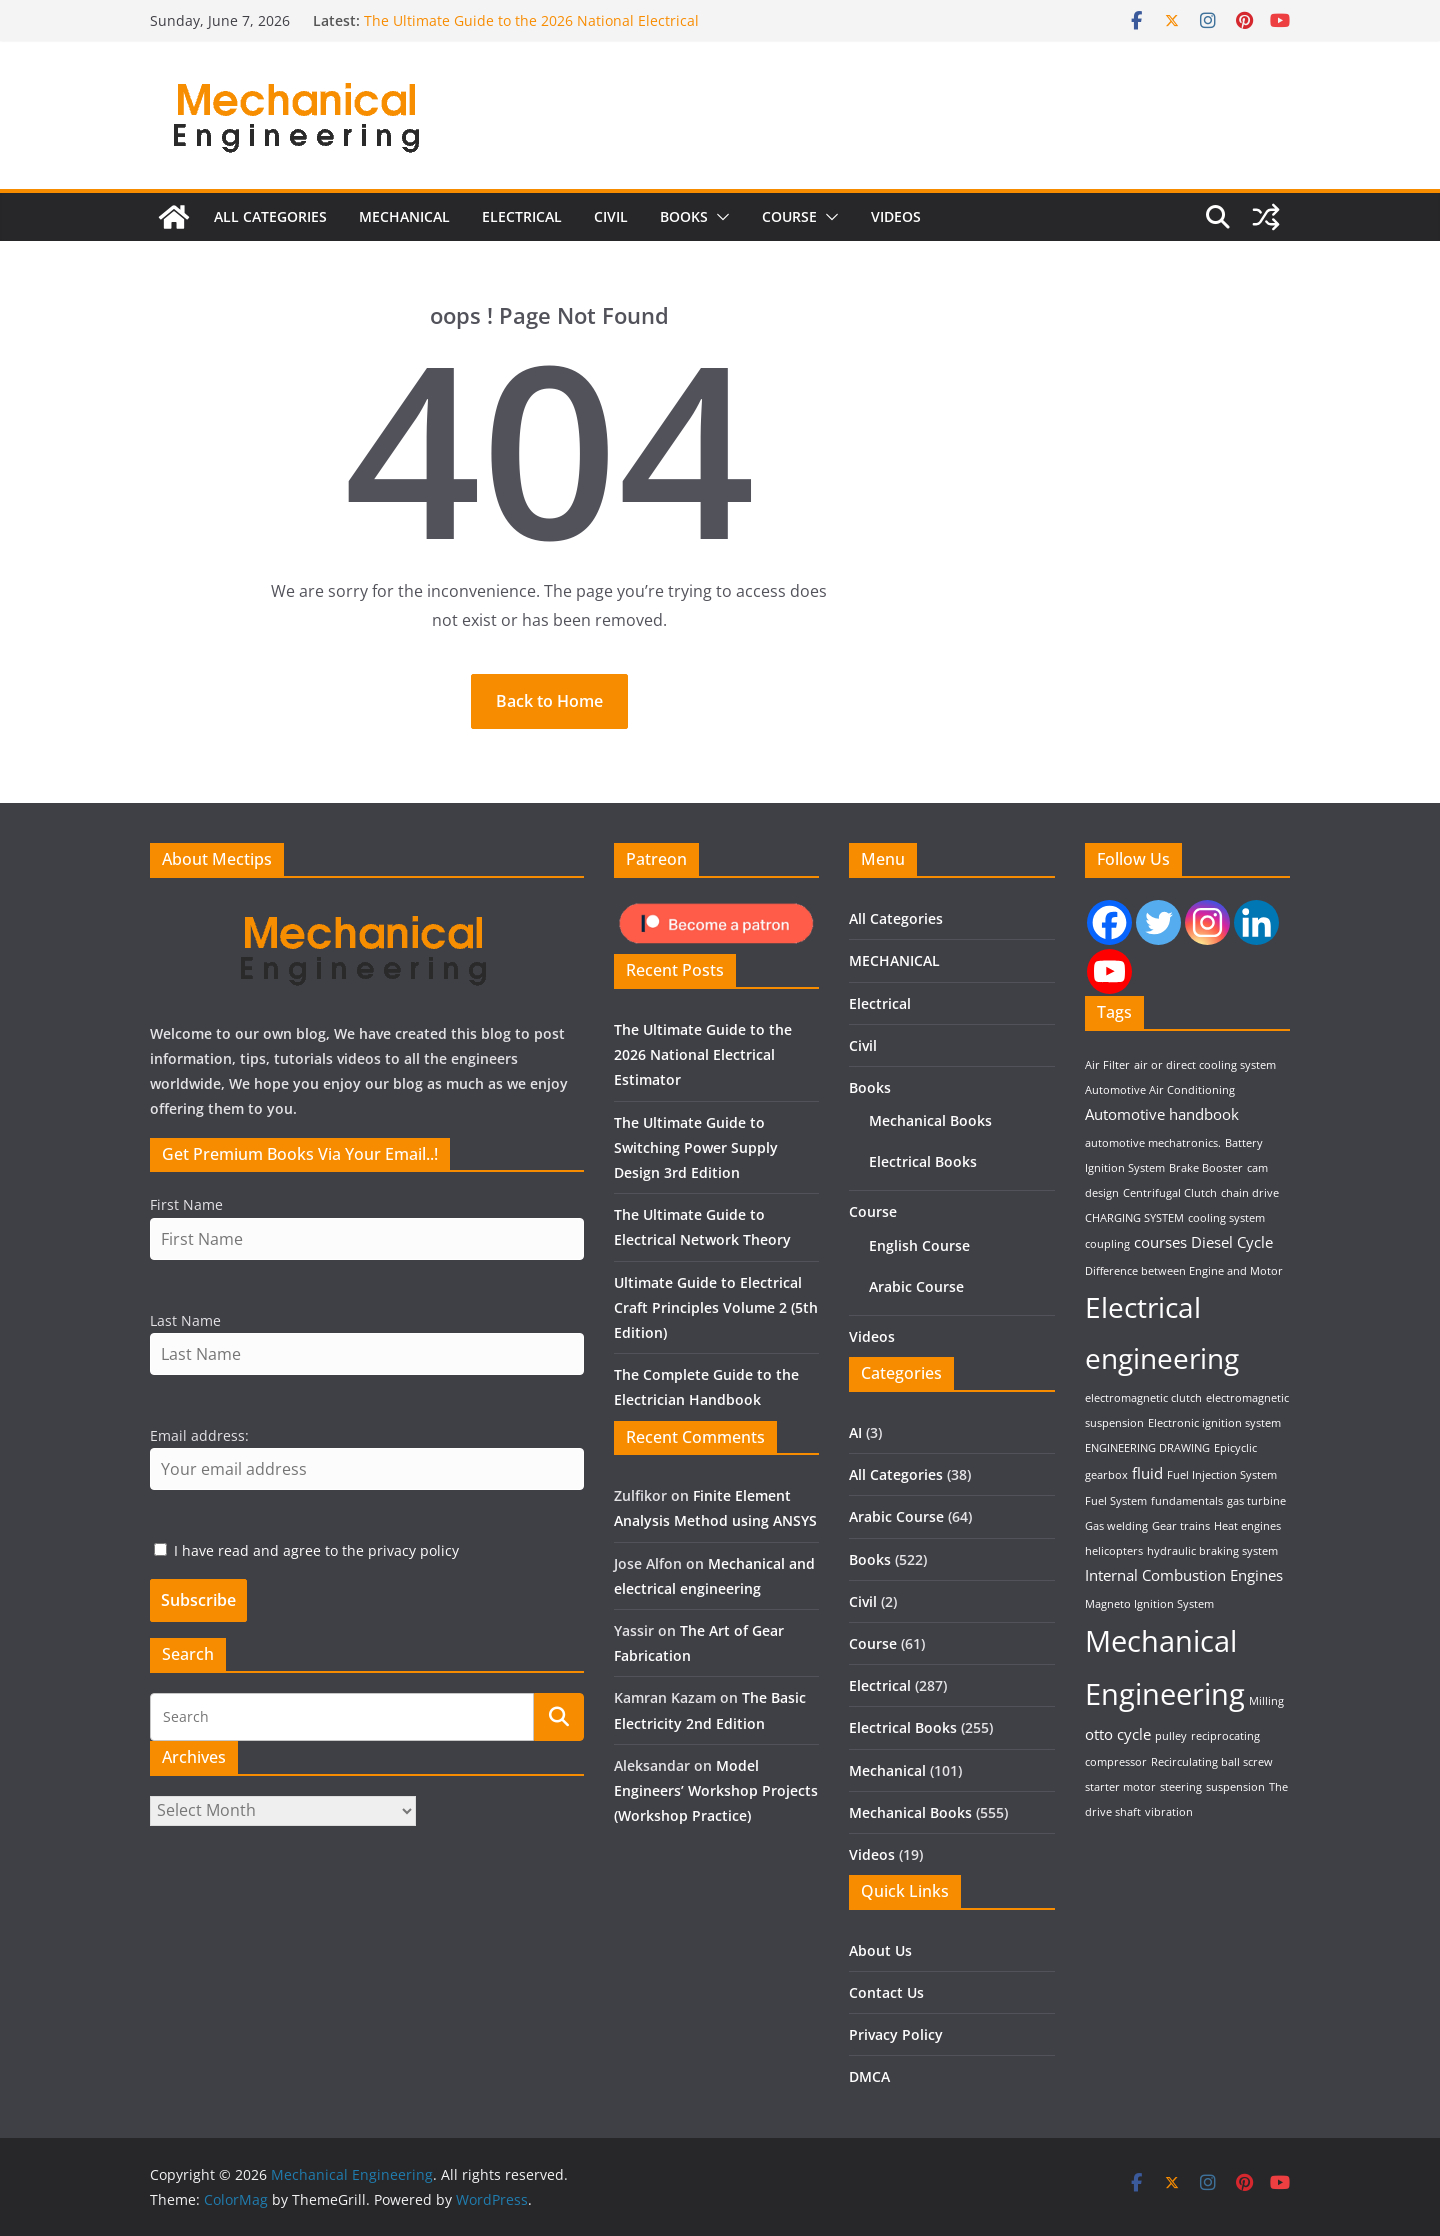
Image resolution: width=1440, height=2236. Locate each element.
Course (789, 230)
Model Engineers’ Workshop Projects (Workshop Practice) (716, 1790)
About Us (880, 1950)
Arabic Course (916, 1286)
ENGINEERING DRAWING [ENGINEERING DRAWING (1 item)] (1147, 1448)
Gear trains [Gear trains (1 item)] (1181, 1526)
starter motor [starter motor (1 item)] (1120, 1787)
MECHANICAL (404, 230)
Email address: (199, 1435)
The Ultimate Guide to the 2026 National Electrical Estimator (703, 1054)
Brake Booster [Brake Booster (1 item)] (1206, 1168)
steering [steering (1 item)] (1181, 1787)
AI (855, 1432)
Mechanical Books (930, 1120)
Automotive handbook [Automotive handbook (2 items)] (1162, 1114)
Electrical (522, 230)
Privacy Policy (896, 2034)
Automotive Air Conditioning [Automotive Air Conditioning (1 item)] (1160, 1090)
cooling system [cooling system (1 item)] (1226, 1218)
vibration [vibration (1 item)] (1169, 1812)
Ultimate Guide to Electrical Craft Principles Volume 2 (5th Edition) (716, 1307)
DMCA (869, 2076)
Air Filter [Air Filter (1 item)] (1107, 1065)
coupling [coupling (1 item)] (1107, 1244)
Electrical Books (923, 1161)
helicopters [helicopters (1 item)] (1114, 1551)
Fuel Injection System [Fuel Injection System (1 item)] (1222, 1475)
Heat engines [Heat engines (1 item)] (1247, 1526)
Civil (611, 230)
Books (684, 230)
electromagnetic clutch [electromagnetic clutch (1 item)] (1143, 1398)
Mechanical (887, 1770)
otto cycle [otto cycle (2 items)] (1118, 1734)
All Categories (270, 230)
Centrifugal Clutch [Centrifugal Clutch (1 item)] (1170, 1193)
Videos (896, 230)
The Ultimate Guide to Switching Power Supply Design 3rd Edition (696, 1147)
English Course (919, 1245)
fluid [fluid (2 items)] (1147, 1473)
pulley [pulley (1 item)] (1171, 1736)
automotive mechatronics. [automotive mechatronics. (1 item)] (1153, 1143)
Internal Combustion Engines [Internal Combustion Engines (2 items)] (1184, 1575)
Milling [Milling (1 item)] (1266, 1701)
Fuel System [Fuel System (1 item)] (1116, 1501)
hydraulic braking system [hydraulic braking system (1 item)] (1212, 1551)
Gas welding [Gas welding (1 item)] (1116, 1526)
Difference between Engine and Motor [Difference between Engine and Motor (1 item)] (1184, 1271)
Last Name (185, 1320)
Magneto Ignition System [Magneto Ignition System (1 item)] (1149, 1604)
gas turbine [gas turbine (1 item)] (1256, 1501)
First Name (186, 1204)
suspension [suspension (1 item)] (1235, 1787)
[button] (719, 231)
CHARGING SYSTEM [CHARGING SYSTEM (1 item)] (1134, 1218)
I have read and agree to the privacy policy (316, 1550)
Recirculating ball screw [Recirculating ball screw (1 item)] (1212, 1762)
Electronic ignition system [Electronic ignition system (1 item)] (1214, 1423)
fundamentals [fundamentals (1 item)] (1187, 1501)
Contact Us (886, 1992)
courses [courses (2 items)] (1160, 1242)
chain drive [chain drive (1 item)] (1250, 1193)
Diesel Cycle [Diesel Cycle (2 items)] (1232, 1242)
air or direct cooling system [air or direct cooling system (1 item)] (1205, 1065)
